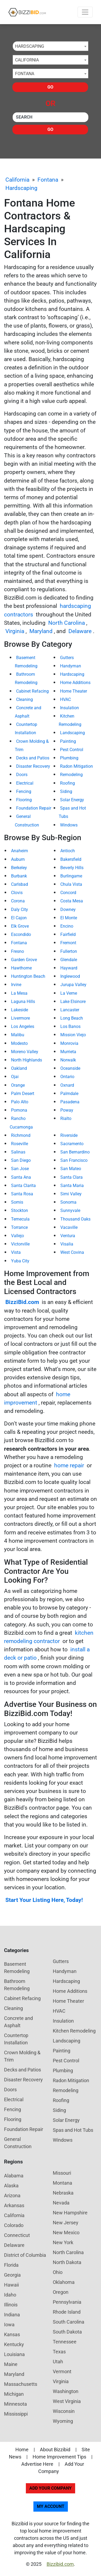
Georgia (12, 2275)
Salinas (18, 1152)
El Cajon (19, 917)
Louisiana (14, 2354)
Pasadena (69, 1101)
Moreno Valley (24, 1051)
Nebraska (63, 2193)
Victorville (20, 1244)
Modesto (19, 1043)
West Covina (72, 1252)
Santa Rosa (22, 1193)
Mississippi (16, 2414)
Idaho (10, 2295)
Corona (18, 900)
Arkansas (14, 2205)
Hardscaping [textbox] (29, 46)
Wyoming (63, 2421)
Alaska (11, 2185)
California (17, 180)
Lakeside (19, 1009)
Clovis (17, 892)
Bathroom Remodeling (17, 1984)
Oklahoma (64, 2282)
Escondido (21, 934)
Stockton (19, 1210)
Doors (21, 774)
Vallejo (17, 1235)
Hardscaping (21, 188)
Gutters (67, 657)
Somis (17, 1202)
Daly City (19, 909)
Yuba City (20, 1260)
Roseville (19, 1143)
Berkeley (19, 867)
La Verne (68, 993)
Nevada (61, 2203)
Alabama (13, 2175)
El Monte (68, 917)
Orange (18, 1085)
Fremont (68, 942)
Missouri (62, 2173)
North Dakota (67, 2262)
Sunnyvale (70, 1210)
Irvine (16, 984)
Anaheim (19, 850)
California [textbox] (27, 60)
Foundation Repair (33, 808)
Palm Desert (22, 1093)
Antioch (67, 850)
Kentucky (14, 2344)
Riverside (69, 1135)
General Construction (18, 2142)
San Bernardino (75, 1152)
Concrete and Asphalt (18, 2021)
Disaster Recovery (33, 766)
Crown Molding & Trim (22, 2056)
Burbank (19, 876)
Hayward (68, 968)
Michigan (14, 2394)
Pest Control (71, 749)
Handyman (70, 665)
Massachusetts (20, 2384)
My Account (50, 2506)
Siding (66, 791)
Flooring (24, 799)
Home (22, 2449)
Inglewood (70, 976)
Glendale (68, 959)
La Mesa (19, 993)
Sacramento (71, 1143)
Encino (66, 926)
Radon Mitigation (76, 766)
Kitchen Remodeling (74, 2031)
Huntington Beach (28, 976)
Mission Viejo (73, 1034)
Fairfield (68, 934)
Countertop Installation (16, 2039)
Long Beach (71, 1018)
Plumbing (69, 757)
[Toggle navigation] (85, 12)
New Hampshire (70, 2212)
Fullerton (68, 951)
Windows (69, 825)
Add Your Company (50, 2488)
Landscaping (72, 732)
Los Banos (70, 1026)
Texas (59, 2351)
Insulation (69, 707)
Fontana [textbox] (24, 73)
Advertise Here (37, 2464)
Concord (68, 892)
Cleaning (24, 699)
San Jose (20, 1168)
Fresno (17, 951)
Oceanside (70, 1068)
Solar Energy (72, 799)
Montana (62, 2183)
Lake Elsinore (73, 1001)
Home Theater (73, 691)
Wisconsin (64, 2411)
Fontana (47, 180)
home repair (69, 1465)
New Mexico (66, 2232)
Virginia (14, 631)
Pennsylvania (67, 2302)
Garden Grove (24, 959)
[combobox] (50, 46)
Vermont (62, 2371)
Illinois (11, 2304)
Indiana (12, 2314)
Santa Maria (72, 1185)
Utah (58, 2361)
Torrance (19, 1227)
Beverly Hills (71, 867)
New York (63, 2242)
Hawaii (11, 2285)
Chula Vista (71, 884)
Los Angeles (22, 1026)
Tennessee (64, 2342)
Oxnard (67, 1085)
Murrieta (68, 1051)
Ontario (67, 1076)
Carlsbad (19, 884)
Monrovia (69, 1043)
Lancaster (69, 1009)
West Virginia (67, 2401)
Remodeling (71, 774)
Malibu (17, 1034)
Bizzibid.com (60, 2564)
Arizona (12, 2195)
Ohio (57, 2272)
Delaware (80, 631)
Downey (68, 909)
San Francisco (74, 1160)
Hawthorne (21, 968)
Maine (11, 2364)
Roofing (67, 783)
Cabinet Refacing (32, 691)
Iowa (9, 2324)
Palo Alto (19, 1101)
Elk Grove (20, 926)
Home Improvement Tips (59, 2457)
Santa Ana (21, 1177)
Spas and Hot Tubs (73, 2130)
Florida (11, 2265)
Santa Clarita (23, 1185)
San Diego (21, 1160)
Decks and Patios (32, 757)
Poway (66, 1110)
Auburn (18, 859)
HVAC (65, 699)
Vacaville (69, 1227)
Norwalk (68, 1060)
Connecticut (17, 2235)
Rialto (65, 1118)
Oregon (60, 2292)
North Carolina (66, 623)
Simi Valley (71, 1193)
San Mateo (70, 1168)
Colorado (13, 2225)
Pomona (19, 1110)
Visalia (66, 1244)
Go (50, 87)
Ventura (67, 1235)
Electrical (24, 783)
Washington (65, 2391)
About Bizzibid (55, 2449)
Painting (68, 741)
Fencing (23, 791)
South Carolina (68, 2322)
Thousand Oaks (75, 1219)
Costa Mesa (71, 900)
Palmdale (69, 1093)
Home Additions (75, 682)
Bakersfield (70, 859)
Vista (16, 1252)
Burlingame (71, 876)
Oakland (19, 1068)
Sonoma (68, 1202)
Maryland (41, 631)
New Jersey (65, 2222)
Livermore (20, 1018)
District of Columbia (25, 2255)
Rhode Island (67, 2312)
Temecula (20, 1219)
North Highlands (26, 1060)
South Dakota (67, 2332)
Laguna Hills (23, 1001)
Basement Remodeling (17, 1967)
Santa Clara (71, 1177)
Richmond (20, 1135)
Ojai (15, 1076)
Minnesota (15, 2404)
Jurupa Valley (73, 984)
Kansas (12, 2334)
